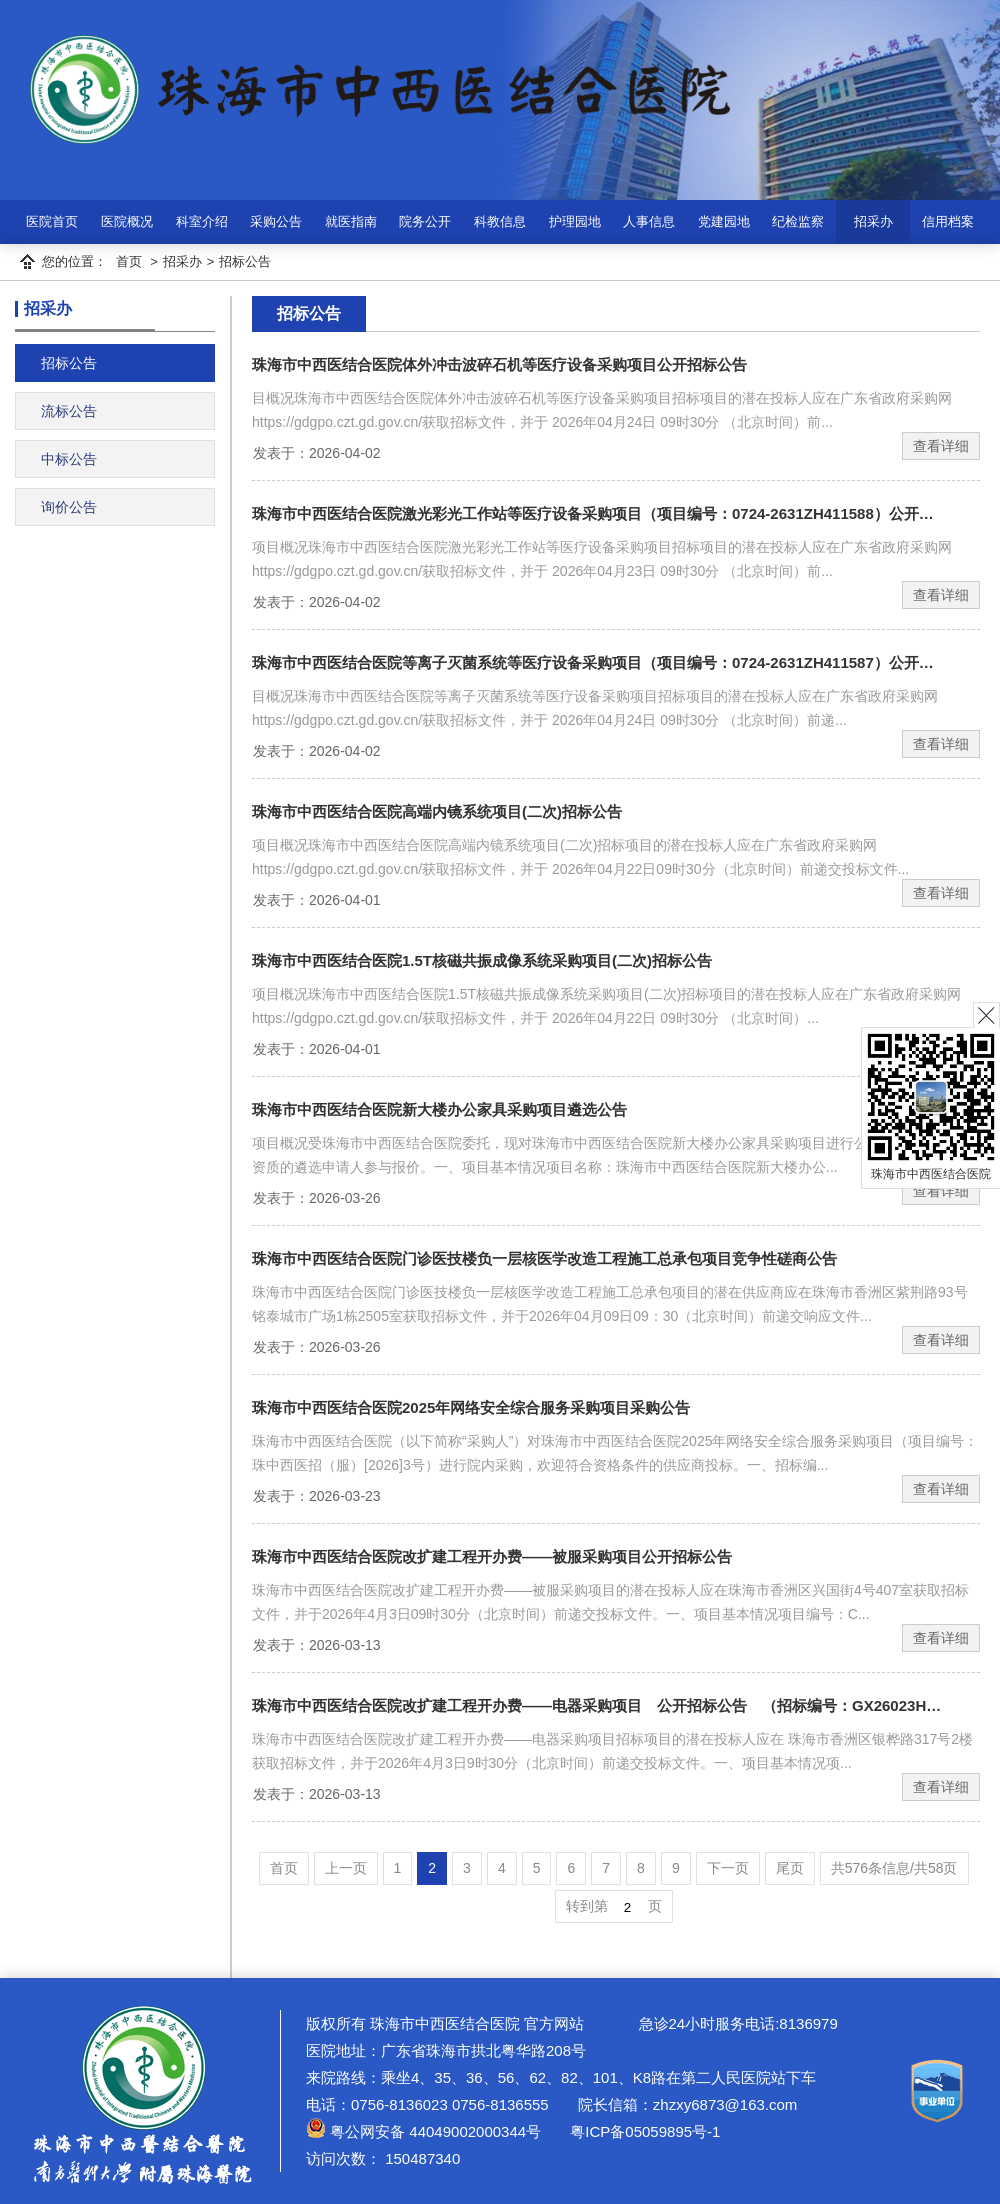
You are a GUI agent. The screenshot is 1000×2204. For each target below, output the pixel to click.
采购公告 (276, 221)
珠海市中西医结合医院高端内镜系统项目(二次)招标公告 (437, 811)
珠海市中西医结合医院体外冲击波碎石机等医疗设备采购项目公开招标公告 (499, 364)
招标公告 (245, 261)
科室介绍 (202, 221)
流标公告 (69, 411)
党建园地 (724, 221)
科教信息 (500, 221)
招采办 (873, 221)
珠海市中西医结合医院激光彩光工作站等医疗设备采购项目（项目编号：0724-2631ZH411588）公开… (593, 513)
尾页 (790, 1868)
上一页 (346, 1868)
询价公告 (69, 507)
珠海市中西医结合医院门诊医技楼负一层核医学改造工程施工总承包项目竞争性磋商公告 (544, 1258)
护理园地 (575, 221)
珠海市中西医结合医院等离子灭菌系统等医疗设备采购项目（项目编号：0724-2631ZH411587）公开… (593, 662)
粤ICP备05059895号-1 (643, 2131)
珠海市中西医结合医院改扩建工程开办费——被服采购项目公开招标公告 (492, 1556)
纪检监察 (798, 221)
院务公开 (425, 221)
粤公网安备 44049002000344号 (423, 2131)
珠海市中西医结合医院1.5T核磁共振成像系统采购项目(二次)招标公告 (482, 960)
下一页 (728, 1868)
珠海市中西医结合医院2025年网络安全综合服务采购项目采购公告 (471, 1407)
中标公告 (69, 459)
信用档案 (948, 221)
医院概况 (127, 221)
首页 (129, 261)
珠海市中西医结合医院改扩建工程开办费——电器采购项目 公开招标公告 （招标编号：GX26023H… (596, 1705)
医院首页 (52, 221)
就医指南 (351, 221)
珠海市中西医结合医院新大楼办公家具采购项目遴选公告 (439, 1109)
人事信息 (649, 221)
